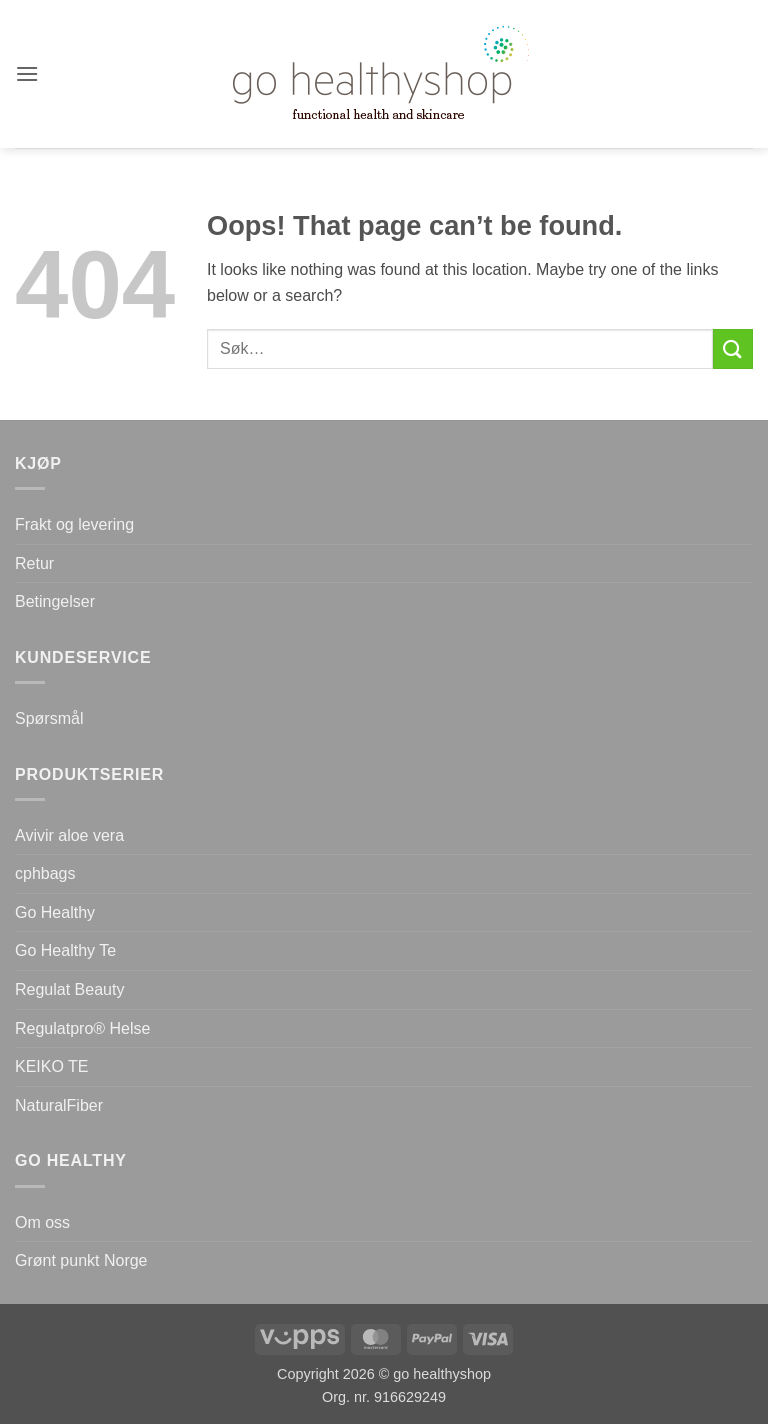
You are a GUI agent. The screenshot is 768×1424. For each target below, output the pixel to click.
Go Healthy (55, 912)
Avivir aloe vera (69, 835)
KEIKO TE (52, 1066)
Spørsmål (49, 718)
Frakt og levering (74, 524)
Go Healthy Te (65, 950)
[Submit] (733, 348)
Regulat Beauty (69, 989)
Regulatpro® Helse (82, 1028)
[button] (27, 73)
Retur (34, 563)
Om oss (42, 1222)
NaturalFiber (59, 1105)
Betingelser (55, 601)
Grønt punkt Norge (81, 1260)
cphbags (45, 873)
